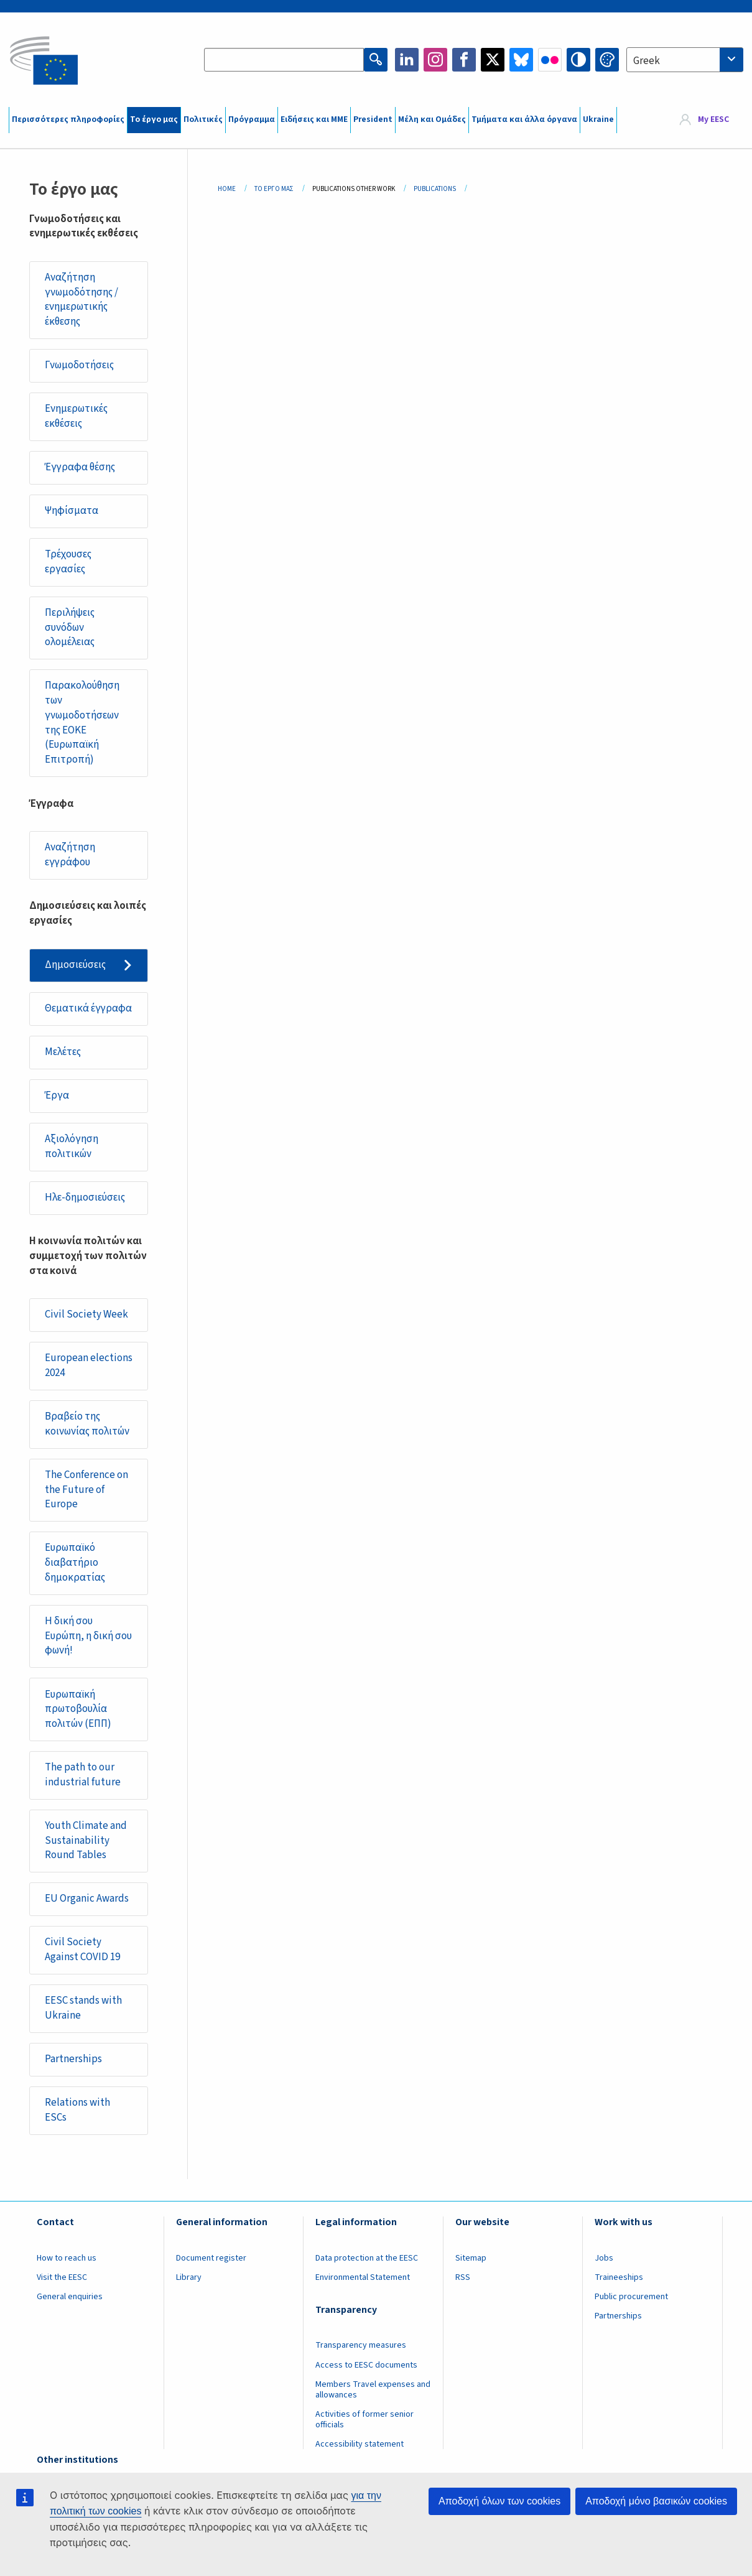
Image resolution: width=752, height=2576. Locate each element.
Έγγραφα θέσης (80, 467)
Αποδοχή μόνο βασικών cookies (656, 2501)
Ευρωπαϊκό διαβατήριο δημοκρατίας (75, 1562)
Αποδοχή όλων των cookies (499, 2501)
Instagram (435, 60)
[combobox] (684, 59)
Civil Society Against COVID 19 (82, 1950)
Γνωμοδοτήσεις (79, 365)
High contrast (578, 60)
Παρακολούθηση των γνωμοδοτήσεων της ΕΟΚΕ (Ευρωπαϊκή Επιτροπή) (82, 722)
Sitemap (470, 2258)
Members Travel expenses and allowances (372, 2389)
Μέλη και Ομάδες (432, 119)
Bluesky (521, 60)
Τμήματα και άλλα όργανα (524, 119)
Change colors (607, 60)
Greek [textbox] (646, 60)
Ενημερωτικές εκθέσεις (76, 416)
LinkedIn (407, 60)
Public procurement (631, 2296)
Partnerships (73, 2059)
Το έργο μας (154, 119)
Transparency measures (360, 2345)
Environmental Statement (362, 2277)
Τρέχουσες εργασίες (68, 562)
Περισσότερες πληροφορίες (68, 119)
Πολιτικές (203, 119)
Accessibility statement (359, 2444)
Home (227, 188)
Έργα (57, 1095)
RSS (462, 2277)
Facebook (464, 60)
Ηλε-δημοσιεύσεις (85, 1197)
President (372, 119)
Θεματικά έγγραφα (88, 1008)
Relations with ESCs (77, 2110)
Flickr (550, 60)
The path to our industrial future (83, 1775)
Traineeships (619, 2277)
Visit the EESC (62, 2277)
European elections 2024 (88, 1365)
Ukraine (598, 119)
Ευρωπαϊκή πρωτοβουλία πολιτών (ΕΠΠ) (78, 1709)
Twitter (492, 60)
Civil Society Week (86, 1314)
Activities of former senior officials (364, 2419)
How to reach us (66, 2258)
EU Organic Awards (87, 1898)
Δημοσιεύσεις (75, 964)
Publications (435, 188)
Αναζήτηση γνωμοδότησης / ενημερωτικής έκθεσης (81, 299)
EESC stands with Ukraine (83, 2008)
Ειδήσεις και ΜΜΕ (314, 119)
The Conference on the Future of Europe (86, 1489)
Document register (211, 2258)
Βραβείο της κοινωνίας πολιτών (87, 1424)
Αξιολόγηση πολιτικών (71, 1146)
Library (189, 2277)
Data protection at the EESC (366, 2258)
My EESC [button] (713, 119)
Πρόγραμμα (251, 119)
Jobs (604, 2258)
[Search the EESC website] (284, 60)
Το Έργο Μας (274, 188)
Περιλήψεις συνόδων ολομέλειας (70, 627)
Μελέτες (63, 1051)
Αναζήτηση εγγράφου (70, 855)
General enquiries (70, 2296)
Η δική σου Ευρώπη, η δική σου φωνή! (88, 1636)
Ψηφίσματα (71, 510)
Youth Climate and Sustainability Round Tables (86, 1840)
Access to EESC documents (366, 2365)
